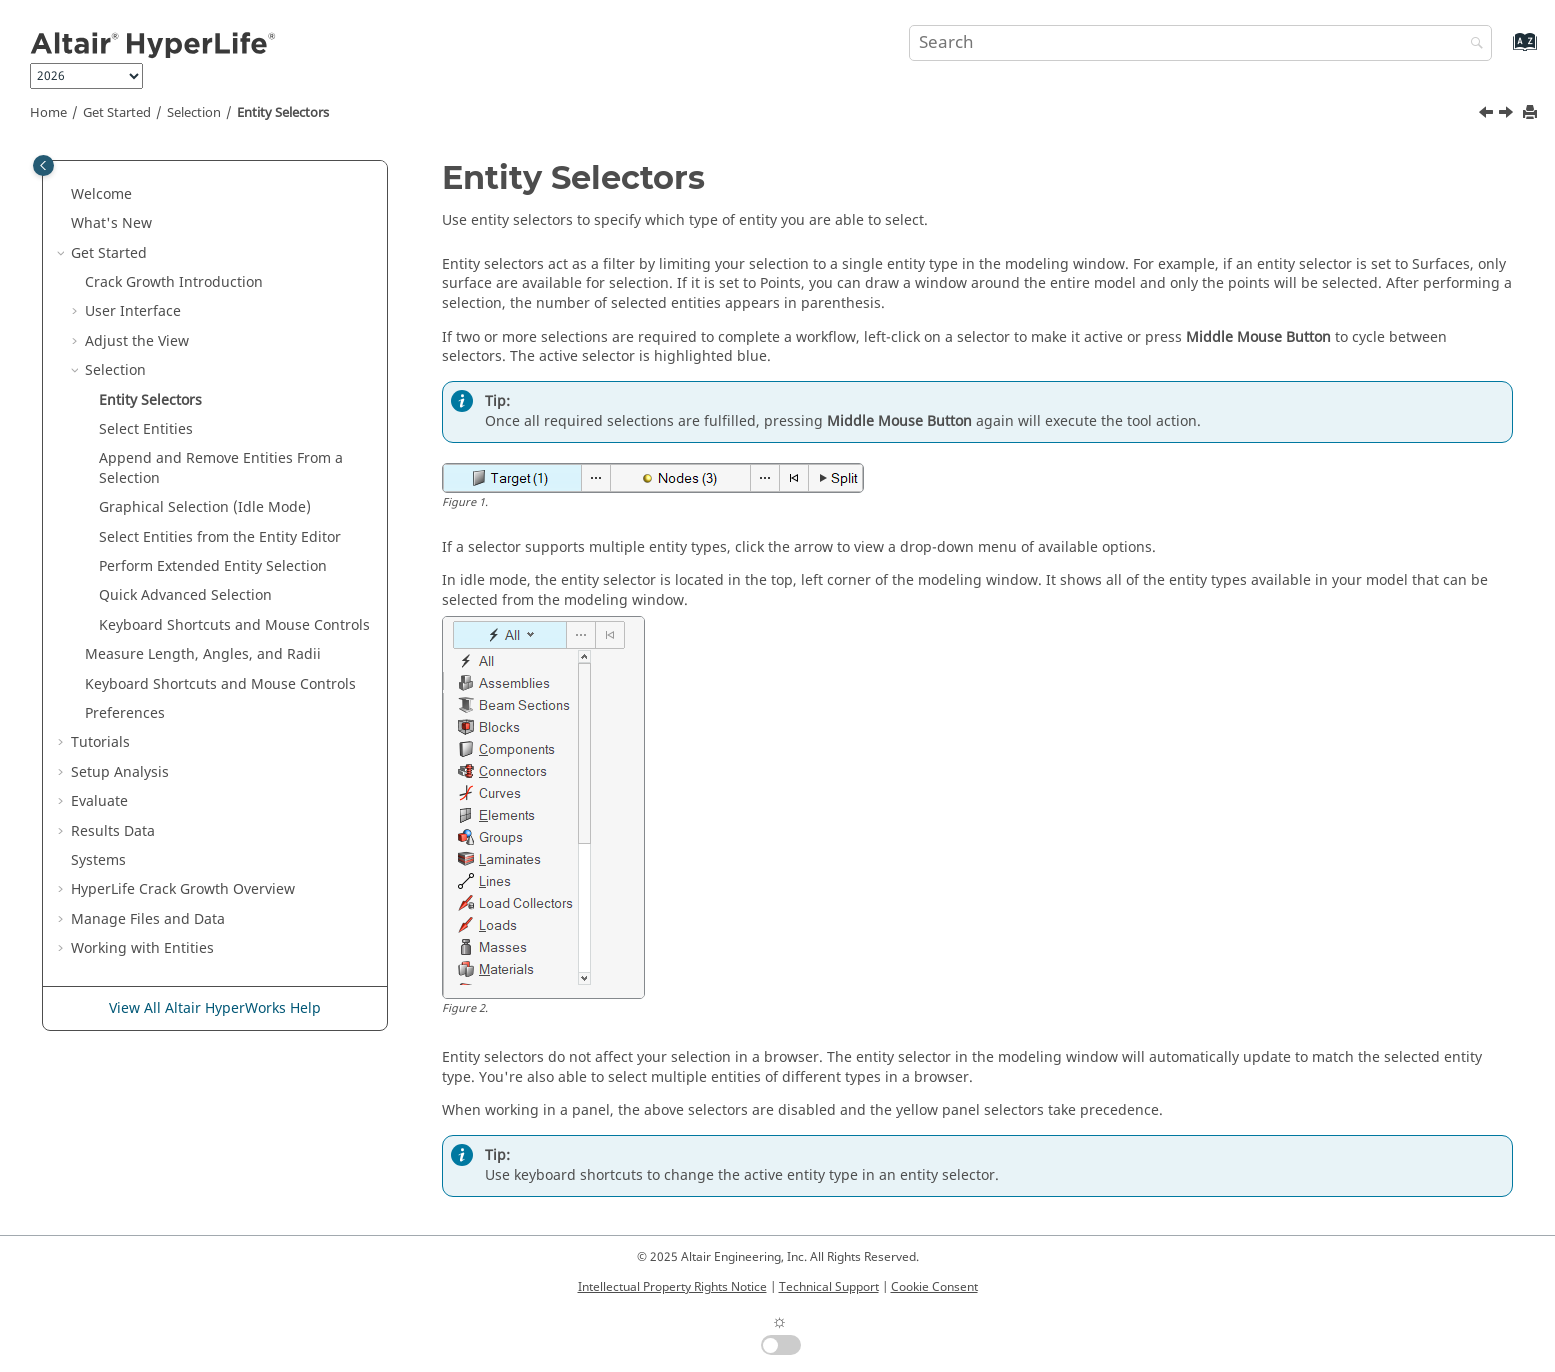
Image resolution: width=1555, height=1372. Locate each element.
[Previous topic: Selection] (1488, 115)
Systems (98, 860)
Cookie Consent (934, 1287)
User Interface (133, 311)
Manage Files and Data (148, 919)
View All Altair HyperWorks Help (215, 1008)
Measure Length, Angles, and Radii (203, 654)
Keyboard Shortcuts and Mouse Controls (234, 625)
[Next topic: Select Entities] (1508, 115)
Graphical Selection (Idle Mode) (205, 507)
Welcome (101, 194)
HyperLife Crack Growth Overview (183, 889)
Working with (142, 948)
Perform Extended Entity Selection (213, 566)
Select (146, 429)
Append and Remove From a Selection (221, 468)
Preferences (125, 713)
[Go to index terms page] (1503, 51)
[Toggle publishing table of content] (43, 165)
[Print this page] (1532, 113)
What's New (111, 223)
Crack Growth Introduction (174, 282)
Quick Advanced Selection (185, 595)
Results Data (113, 831)
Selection (194, 113)
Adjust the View (137, 341)
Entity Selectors (283, 113)
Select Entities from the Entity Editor (220, 537)
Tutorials (100, 742)
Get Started (117, 113)
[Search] (1472, 44)
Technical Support (829, 1287)
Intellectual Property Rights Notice (672, 1287)
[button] (63, 195)
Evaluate (99, 801)
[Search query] (1200, 43)
